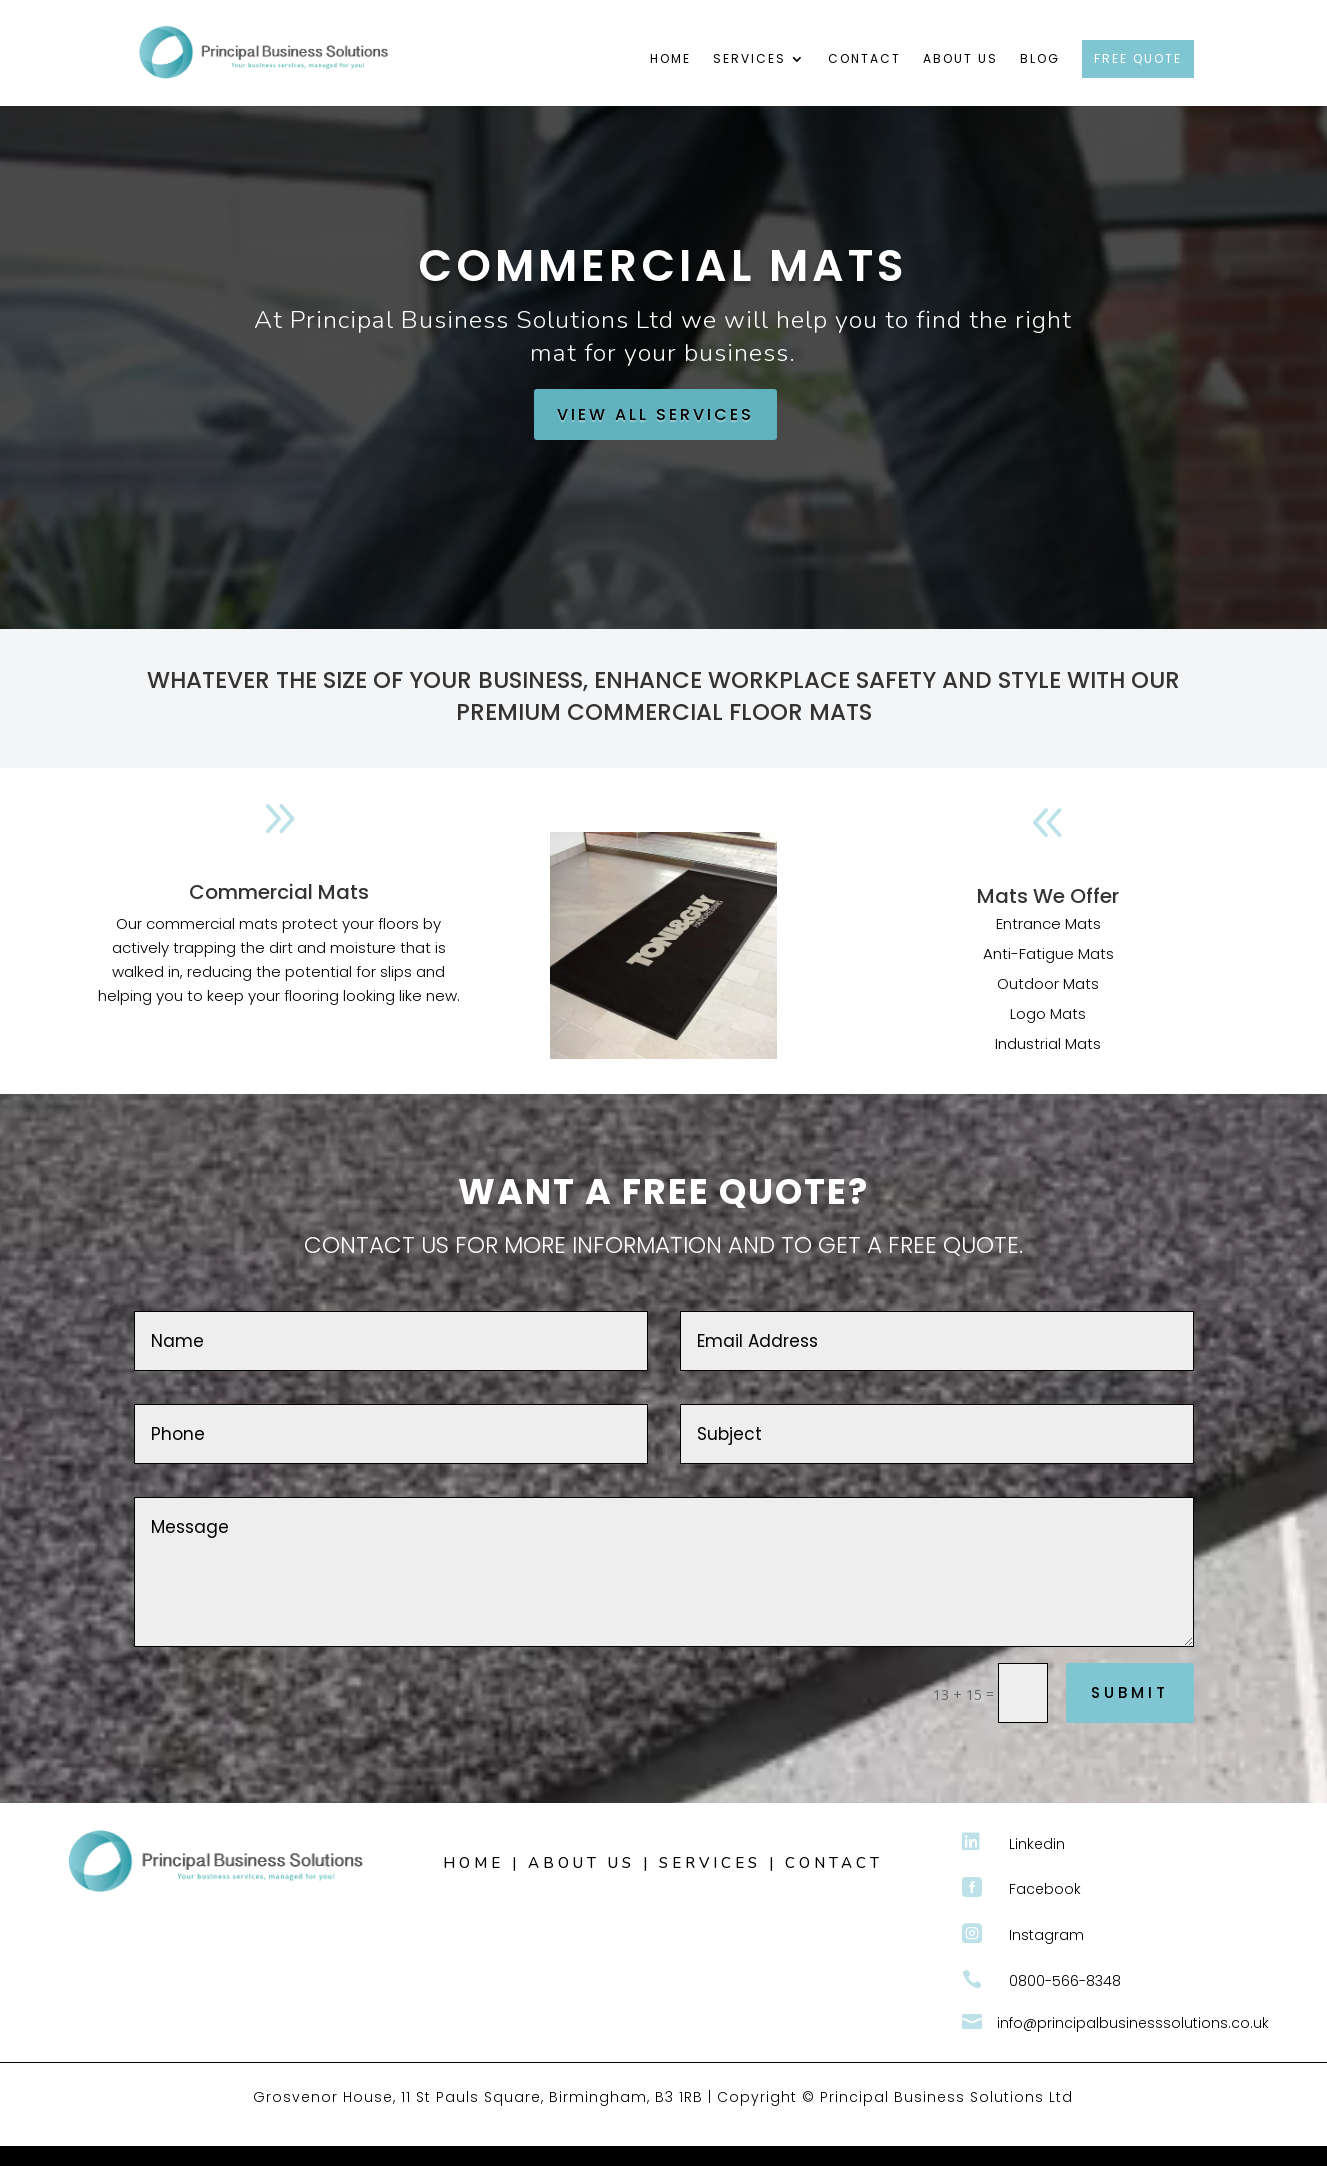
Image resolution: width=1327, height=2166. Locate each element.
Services (749, 59)
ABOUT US (581, 1863)
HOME (473, 1863)
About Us (960, 59)
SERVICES (710, 1863)
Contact (864, 59)
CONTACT (834, 1863)
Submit (1130, 1692)
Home (670, 59)
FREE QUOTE (1138, 58)
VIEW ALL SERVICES (655, 414)
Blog (1040, 59)
